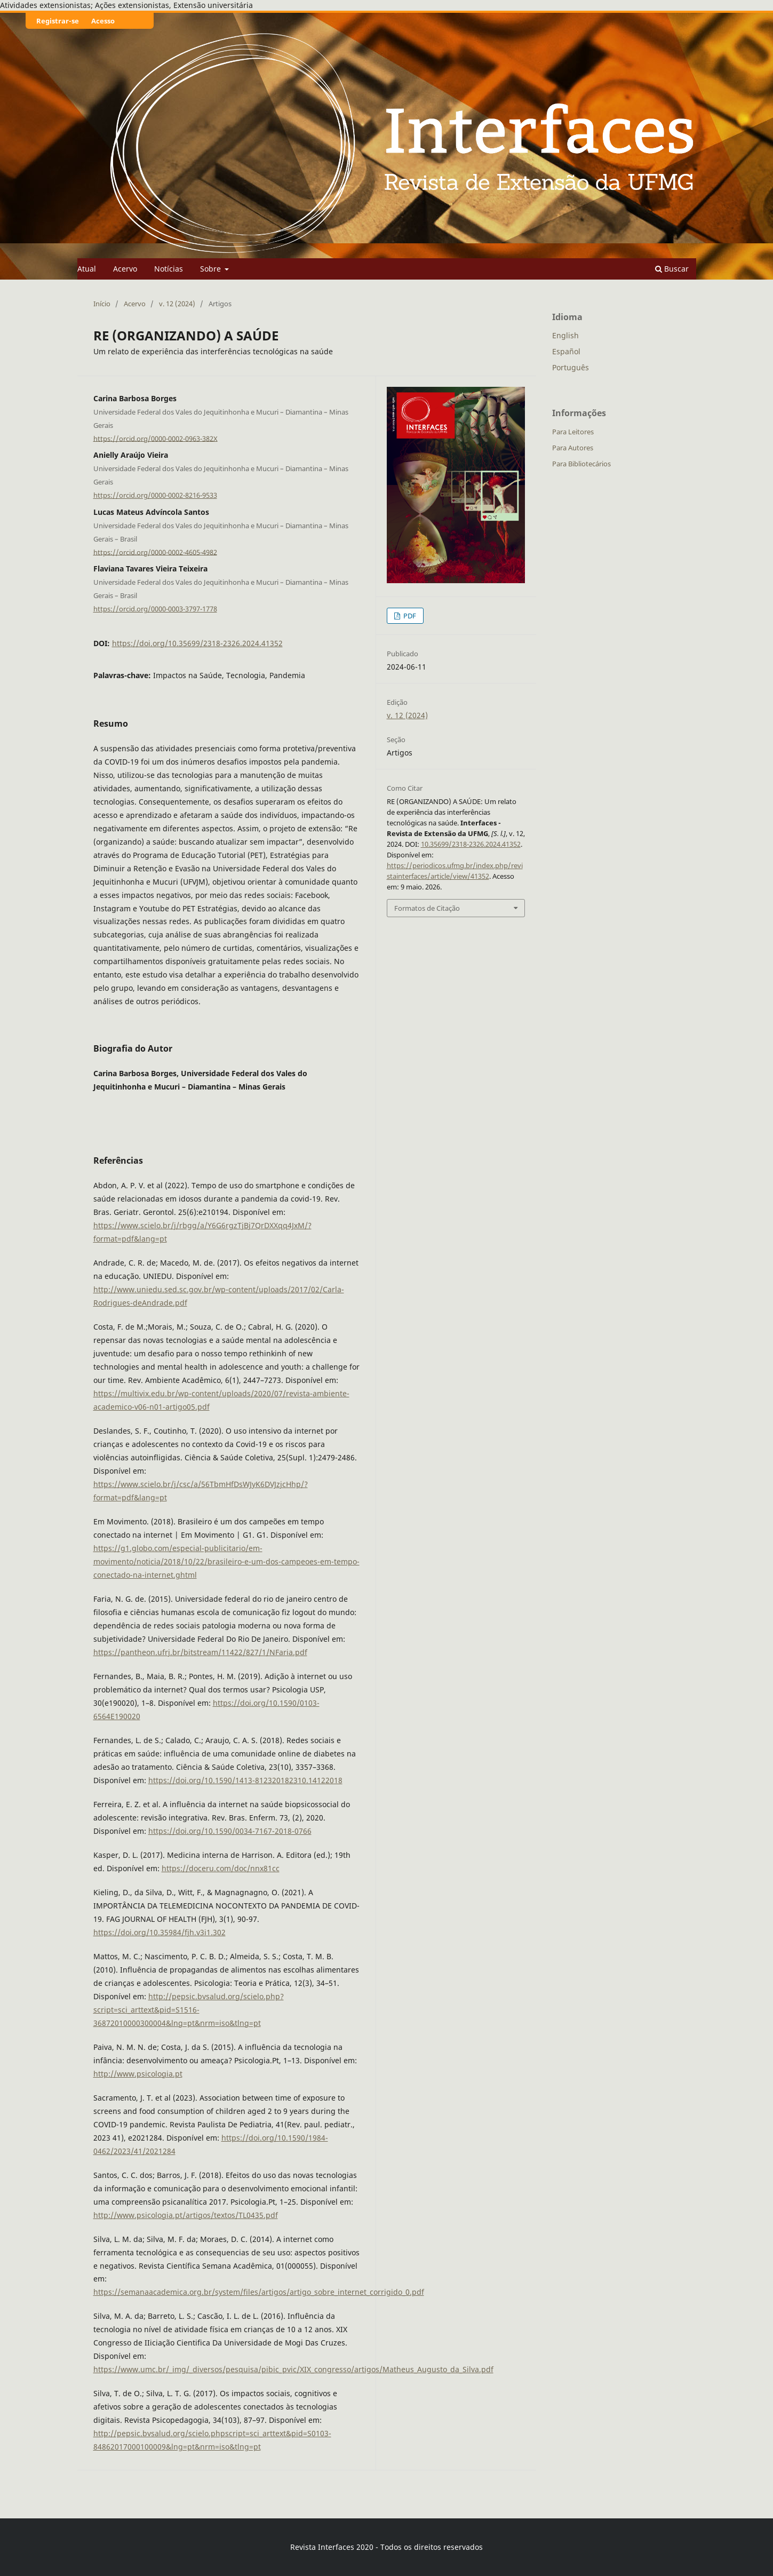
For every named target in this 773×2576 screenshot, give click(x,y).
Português (570, 367)
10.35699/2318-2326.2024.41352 (471, 844)
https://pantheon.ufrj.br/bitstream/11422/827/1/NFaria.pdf (200, 1652)
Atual (86, 269)
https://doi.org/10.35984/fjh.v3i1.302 (159, 1932)
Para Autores (572, 447)
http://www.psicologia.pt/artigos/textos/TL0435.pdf (185, 2215)
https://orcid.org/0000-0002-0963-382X (155, 438)
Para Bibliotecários (581, 463)
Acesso (103, 21)
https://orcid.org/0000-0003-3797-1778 (155, 609)
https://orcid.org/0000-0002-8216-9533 (155, 495)
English (565, 335)
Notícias (168, 269)
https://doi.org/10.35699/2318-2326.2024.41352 (197, 643)
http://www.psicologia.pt (137, 2074)
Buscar (672, 269)
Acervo (125, 269)
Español (566, 351)
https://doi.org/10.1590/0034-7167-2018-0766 (230, 1831)
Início (101, 303)
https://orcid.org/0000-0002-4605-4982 (155, 551)
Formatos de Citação (427, 908)
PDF (409, 616)
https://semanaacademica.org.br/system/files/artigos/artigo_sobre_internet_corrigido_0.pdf (258, 2292)
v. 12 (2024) (177, 303)
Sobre (211, 269)
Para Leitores (573, 431)
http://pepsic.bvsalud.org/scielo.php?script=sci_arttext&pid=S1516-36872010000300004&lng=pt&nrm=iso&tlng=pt (188, 2009)
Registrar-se (57, 21)
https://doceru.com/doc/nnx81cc (221, 1868)
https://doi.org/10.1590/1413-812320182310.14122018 (245, 1780)
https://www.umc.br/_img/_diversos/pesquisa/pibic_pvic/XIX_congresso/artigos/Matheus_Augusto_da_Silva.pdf (293, 2369)
